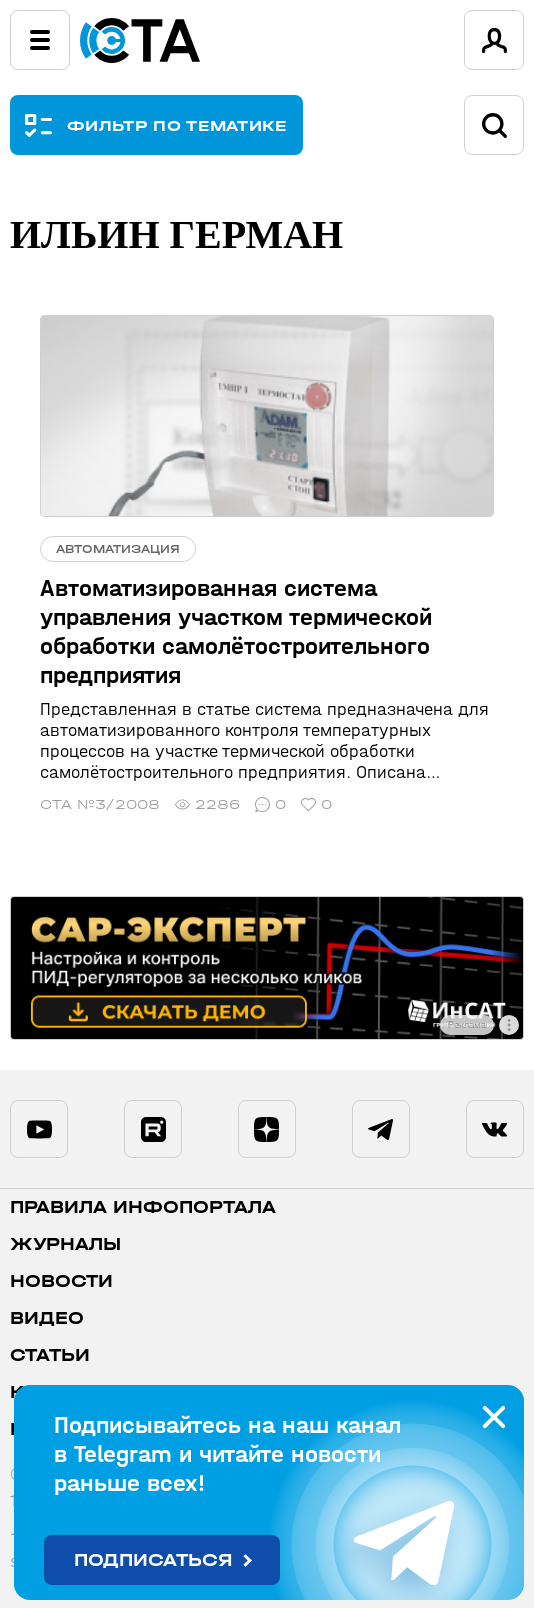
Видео (47, 1320)
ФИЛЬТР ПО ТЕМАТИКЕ (177, 125)
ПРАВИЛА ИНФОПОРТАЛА (143, 1209)
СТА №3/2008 (100, 804)
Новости (61, 1283)
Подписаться (153, 1560)
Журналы (65, 1246)
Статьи (50, 1357)
